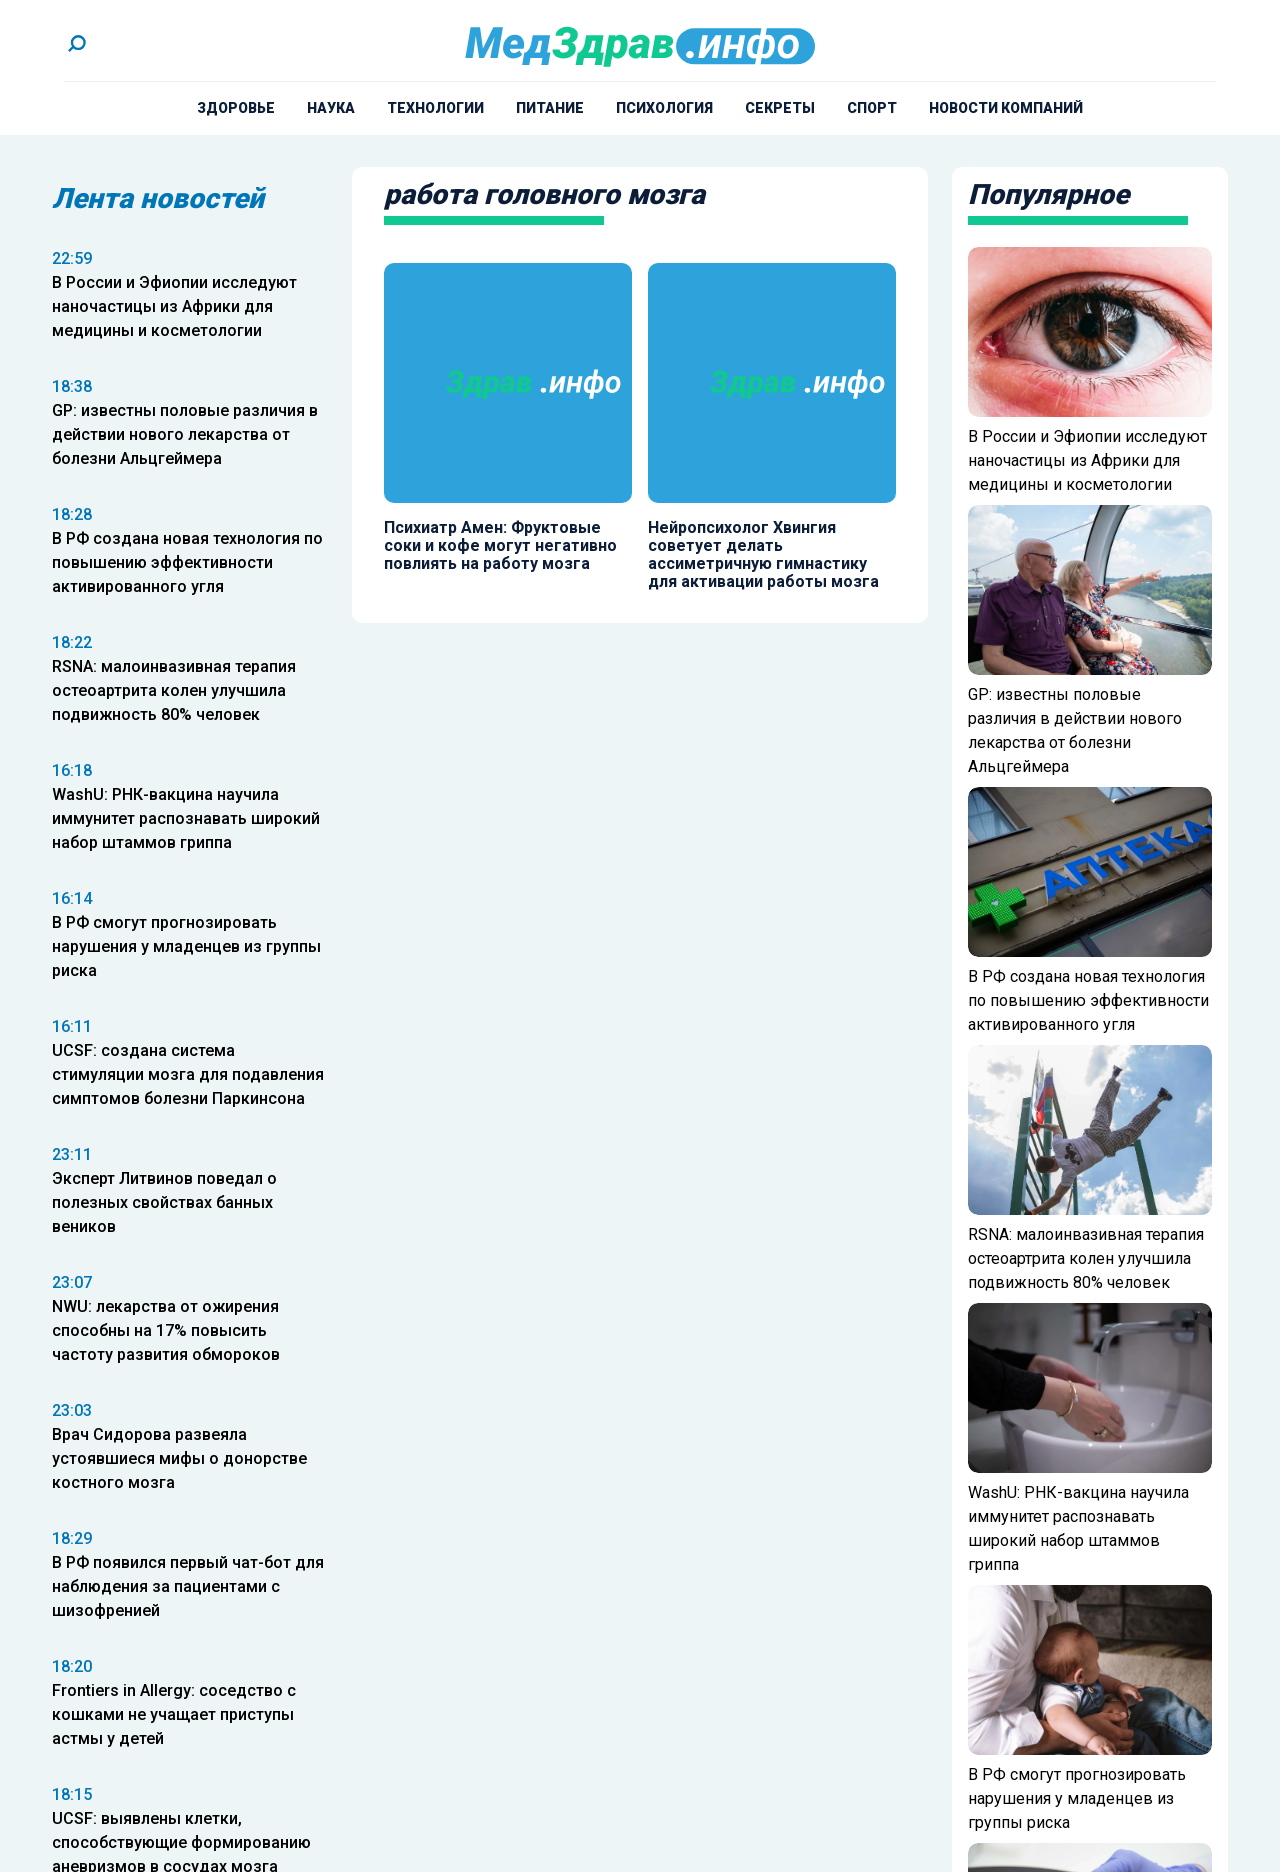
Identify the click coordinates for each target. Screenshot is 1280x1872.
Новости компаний (1006, 108)
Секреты (780, 108)
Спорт (872, 108)
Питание (550, 108)
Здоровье (236, 108)
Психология (664, 108)
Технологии (435, 108)
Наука (331, 108)
